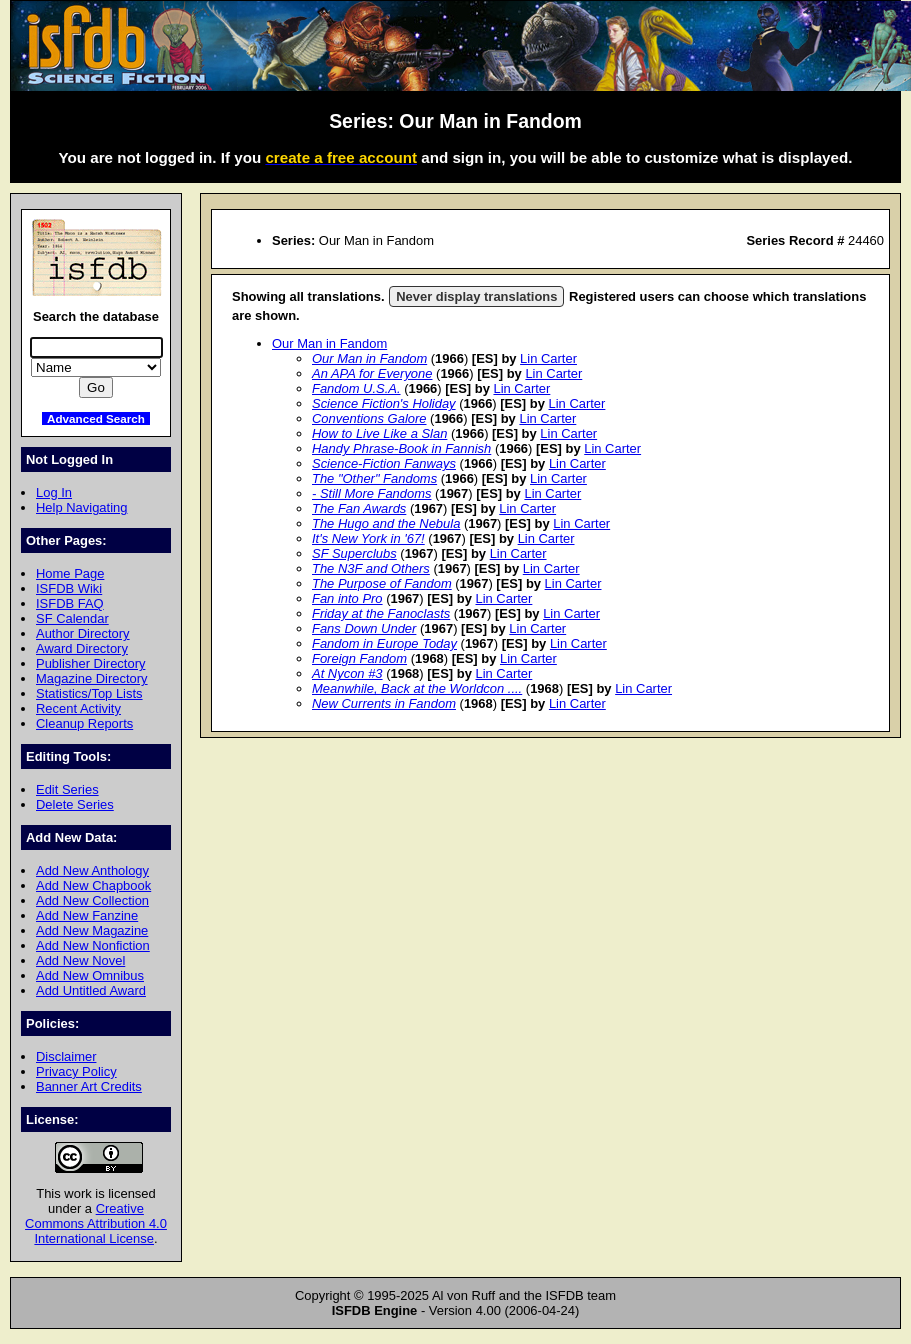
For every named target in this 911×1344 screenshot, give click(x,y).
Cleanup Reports (84, 723)
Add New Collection (92, 900)
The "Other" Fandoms (374, 478)
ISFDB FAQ (70, 603)
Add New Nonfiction (93, 945)
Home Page (70, 573)
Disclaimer (66, 1056)
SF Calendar (72, 618)
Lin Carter (548, 358)
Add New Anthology (92, 870)
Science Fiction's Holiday (384, 403)
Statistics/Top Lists (89, 693)
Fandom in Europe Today (384, 643)
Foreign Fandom (359, 658)
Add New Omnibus (90, 975)
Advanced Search (96, 418)
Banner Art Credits (89, 1086)
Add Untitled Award (91, 990)
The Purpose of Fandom (382, 583)
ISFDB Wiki (69, 588)
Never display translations (476, 296)
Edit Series (67, 789)
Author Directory (83, 633)
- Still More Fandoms (372, 493)
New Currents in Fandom (384, 703)
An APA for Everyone (372, 373)
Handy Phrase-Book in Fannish (401, 448)
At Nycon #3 (347, 673)
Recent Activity (78, 708)
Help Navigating (81, 507)
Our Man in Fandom (329, 343)
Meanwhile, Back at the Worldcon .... (417, 688)
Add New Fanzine (87, 915)
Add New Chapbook (93, 885)
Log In (54, 492)
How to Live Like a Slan (379, 433)
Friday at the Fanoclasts (381, 613)
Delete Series (75, 804)
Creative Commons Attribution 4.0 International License (96, 1223)
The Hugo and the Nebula (386, 523)
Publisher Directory (90, 663)
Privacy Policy (76, 1071)
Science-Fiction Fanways (384, 463)
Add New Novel (80, 960)
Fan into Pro (347, 598)
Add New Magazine (92, 930)
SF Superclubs (354, 553)
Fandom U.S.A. (356, 388)
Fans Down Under (364, 628)
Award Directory (82, 648)
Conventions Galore (369, 418)
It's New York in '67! (368, 538)
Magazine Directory (92, 678)
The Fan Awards (359, 508)
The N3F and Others (371, 568)
